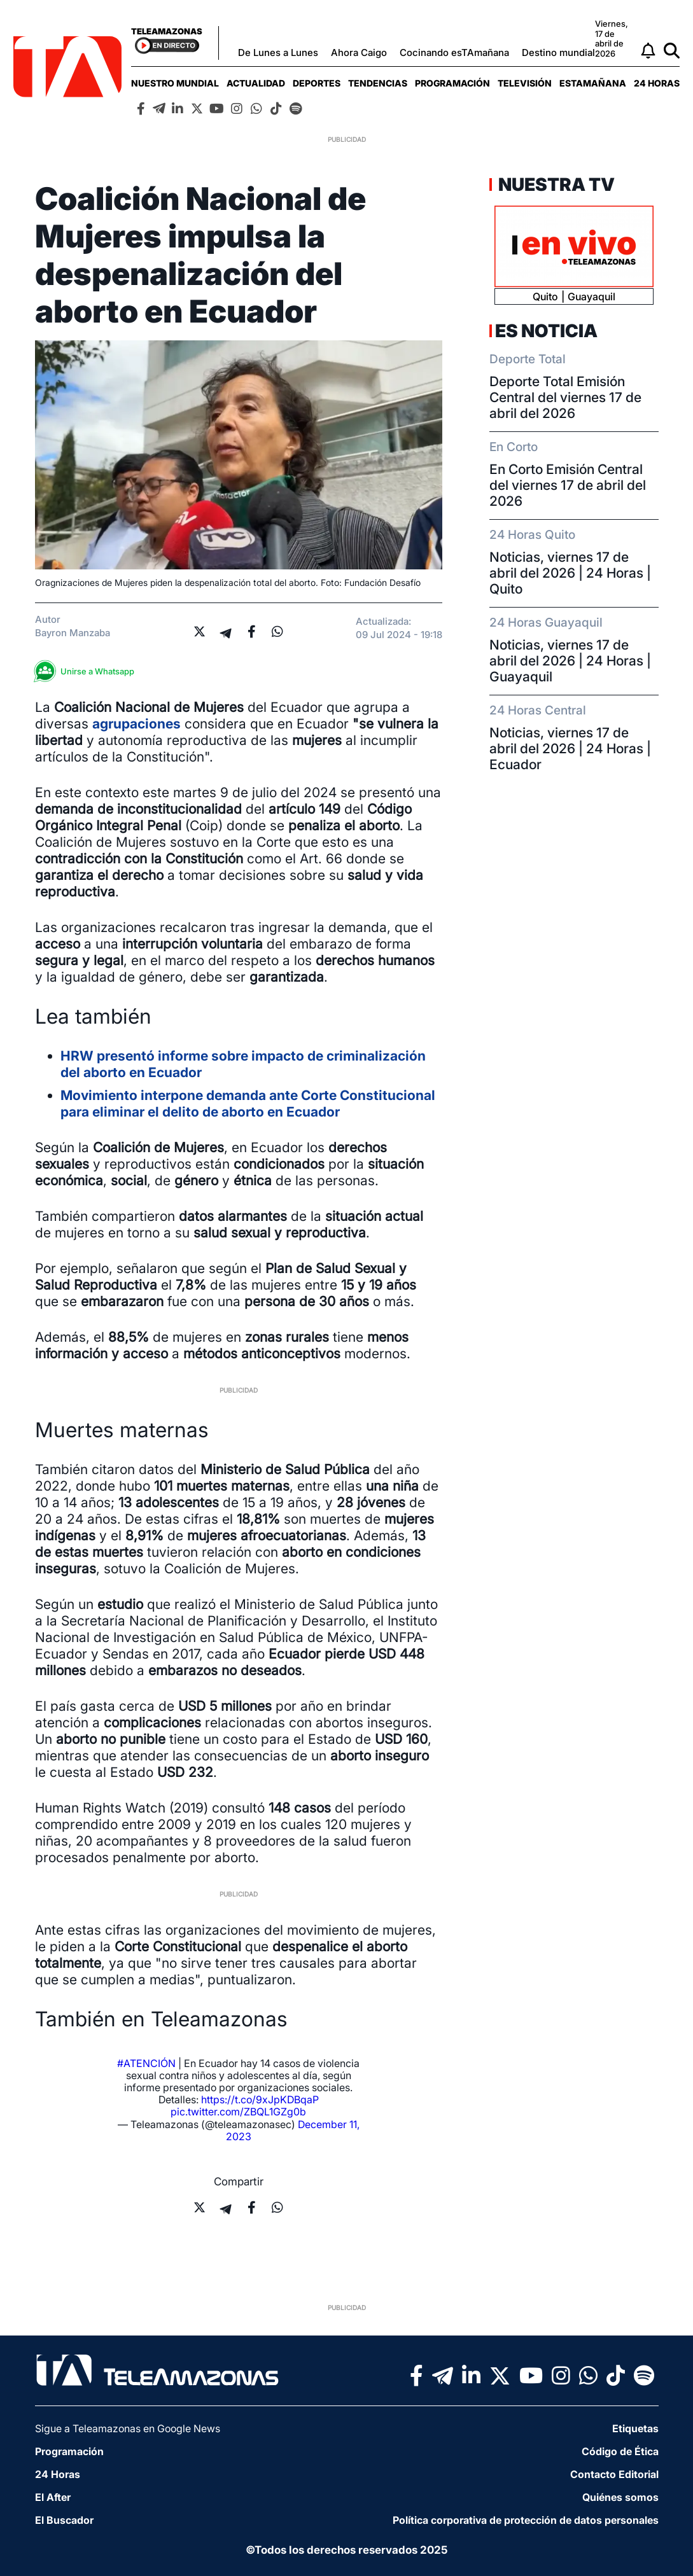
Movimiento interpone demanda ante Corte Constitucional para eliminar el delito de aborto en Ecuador (247, 1103)
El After (53, 2497)
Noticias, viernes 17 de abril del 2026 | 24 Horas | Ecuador (570, 748)
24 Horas (657, 83)
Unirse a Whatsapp (87, 671)
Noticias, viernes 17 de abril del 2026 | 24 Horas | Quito (570, 573)
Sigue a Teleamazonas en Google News (127, 2428)
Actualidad (256, 83)
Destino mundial (558, 52)
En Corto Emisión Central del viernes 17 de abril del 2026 (567, 485)
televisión (525, 83)
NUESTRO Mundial (175, 83)
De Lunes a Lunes (278, 52)
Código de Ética (620, 2451)
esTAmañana (592, 83)
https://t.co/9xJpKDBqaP (260, 2099)
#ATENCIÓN (146, 2063)
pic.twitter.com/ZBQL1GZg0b (238, 2111)
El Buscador (64, 2520)
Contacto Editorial (614, 2474)
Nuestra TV (555, 184)
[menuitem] (175, 83)
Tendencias (377, 83)
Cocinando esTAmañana (454, 52)
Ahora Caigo (359, 52)
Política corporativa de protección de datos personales (526, 2520)
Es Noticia (546, 331)
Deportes (316, 83)
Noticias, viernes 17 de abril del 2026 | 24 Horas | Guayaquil (570, 661)
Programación (452, 83)
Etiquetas (635, 2428)
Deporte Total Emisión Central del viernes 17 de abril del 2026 (565, 397)
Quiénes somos (620, 2497)
